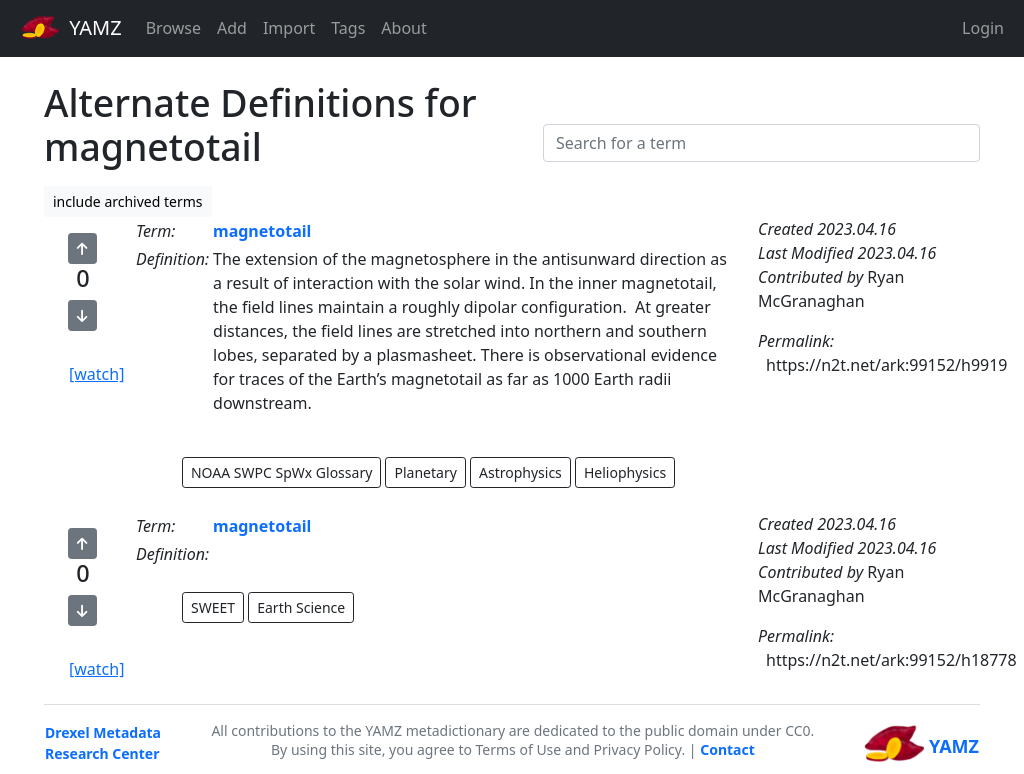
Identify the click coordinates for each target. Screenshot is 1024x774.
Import (289, 28)
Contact (727, 749)
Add (232, 28)
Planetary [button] (425, 472)
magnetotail (262, 231)
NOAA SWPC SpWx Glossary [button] (281, 472)
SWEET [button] (213, 607)
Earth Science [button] (301, 607)
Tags (348, 28)
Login (983, 28)
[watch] (96, 374)
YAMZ (71, 27)
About (403, 28)
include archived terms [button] (128, 201)
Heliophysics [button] (625, 472)
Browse (173, 28)
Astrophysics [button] (520, 472)
